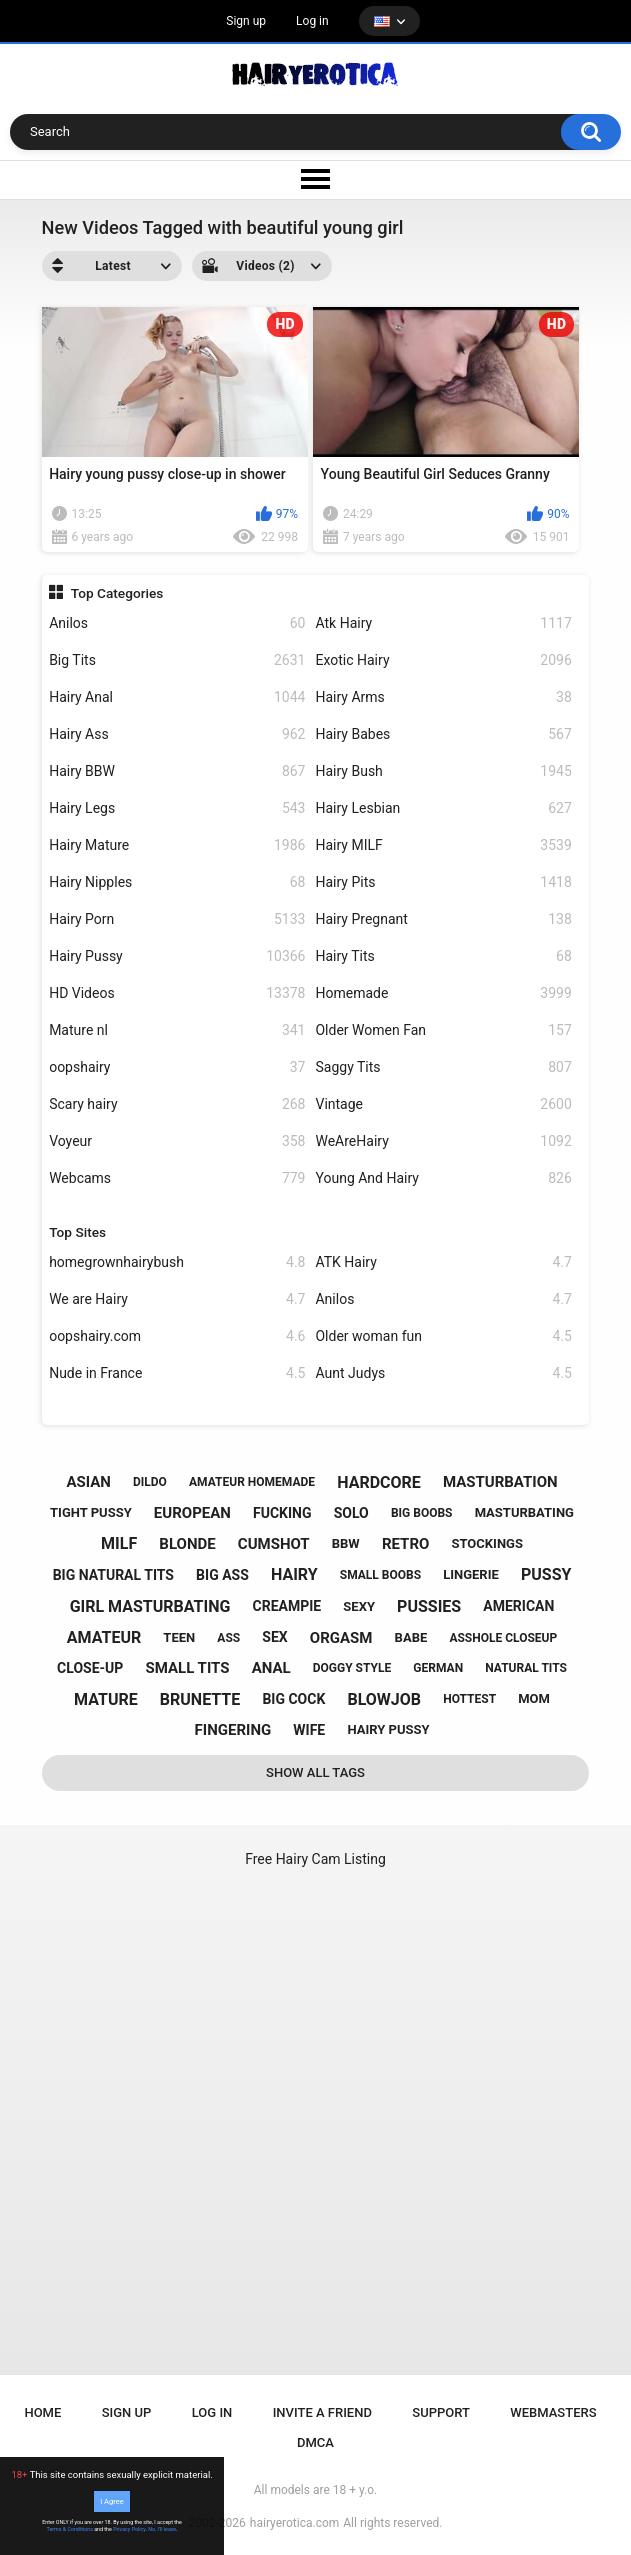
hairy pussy (388, 1729)
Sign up (246, 21)
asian (88, 1482)
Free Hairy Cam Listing (315, 1859)
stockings (486, 1543)
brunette (200, 1699)
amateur (104, 1637)
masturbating (524, 1512)
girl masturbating (150, 1606)
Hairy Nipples (177, 882)
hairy (294, 1574)
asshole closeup (503, 1638)
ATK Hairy (443, 1262)
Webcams (177, 1178)
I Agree (112, 2501)
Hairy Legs (177, 808)
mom (534, 1698)
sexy (359, 1606)
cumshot (274, 1544)
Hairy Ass (177, 734)
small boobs (380, 1575)
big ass (222, 1575)
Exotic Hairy (443, 660)
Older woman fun (443, 1336)
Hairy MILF (443, 845)
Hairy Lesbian (443, 808)
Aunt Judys (443, 1373)
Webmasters (553, 2412)
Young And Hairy (443, 1178)
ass (228, 1638)
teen (179, 1637)
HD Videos (177, 993)
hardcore (379, 1482)
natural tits (526, 1668)
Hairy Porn (177, 919)
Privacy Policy (129, 2529)
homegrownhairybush (177, 1262)
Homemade (443, 993)
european (192, 1513)
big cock (293, 1699)
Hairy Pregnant (443, 919)
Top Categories (117, 593)
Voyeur (177, 1141)
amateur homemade (252, 1482)
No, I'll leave (162, 2529)
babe (411, 1637)
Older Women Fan (443, 1030)
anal (271, 1668)
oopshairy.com (177, 1336)
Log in (312, 21)
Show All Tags (315, 1772)
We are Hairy (177, 1299)
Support (441, 2412)
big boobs (422, 1513)
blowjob (384, 1699)
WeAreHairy (443, 1141)
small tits (187, 1668)
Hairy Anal (177, 697)
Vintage (443, 1104)
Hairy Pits (443, 882)
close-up (90, 1668)
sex (274, 1637)
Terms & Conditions (70, 2529)
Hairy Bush (443, 771)
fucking (282, 1513)
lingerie (471, 1574)
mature (106, 1699)
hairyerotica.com (294, 2523)
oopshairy (177, 1067)
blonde (187, 1544)
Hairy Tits (443, 956)
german (438, 1668)
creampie (287, 1606)
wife (309, 1730)
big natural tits (113, 1575)
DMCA (315, 2442)
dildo (150, 1482)
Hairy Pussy (177, 956)
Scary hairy (177, 1104)
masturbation (500, 1482)
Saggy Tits (443, 1067)
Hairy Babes (443, 734)
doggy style (352, 1668)
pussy (546, 1574)
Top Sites (77, 1232)
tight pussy (91, 1512)
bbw (346, 1543)
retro (405, 1544)
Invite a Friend (322, 2412)
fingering (233, 1730)
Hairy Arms (443, 697)
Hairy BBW (177, 771)
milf (119, 1543)
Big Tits (177, 660)
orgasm (341, 1638)
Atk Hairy (443, 623)
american (518, 1606)
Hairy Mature (177, 845)
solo (351, 1513)
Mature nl (177, 1030)
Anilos (177, 623)
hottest (469, 1699)
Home (42, 2412)
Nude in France (177, 1373)
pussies (429, 1606)
